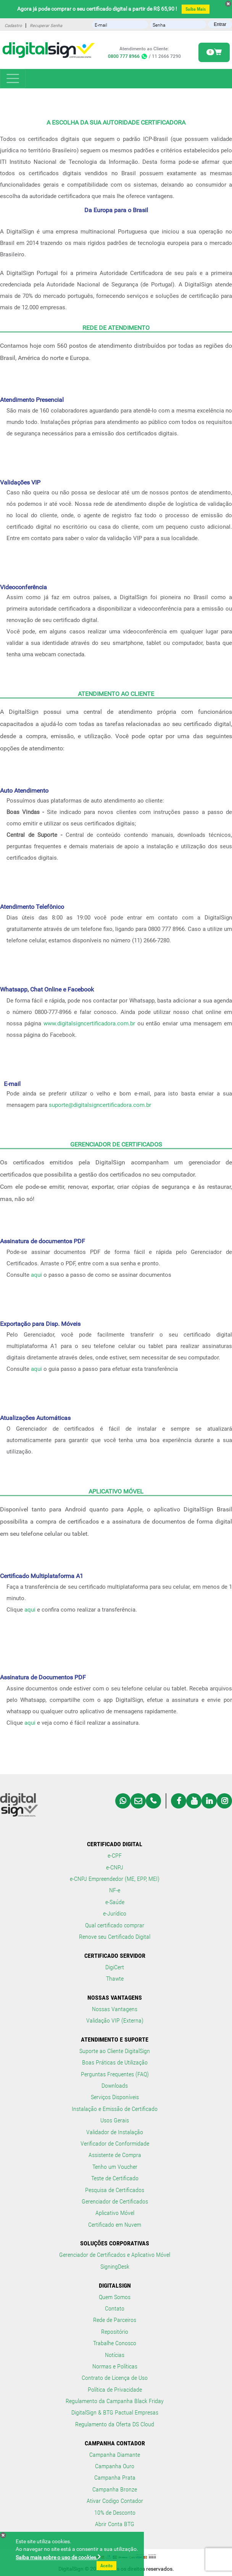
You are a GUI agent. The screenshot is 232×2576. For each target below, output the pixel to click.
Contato (114, 2308)
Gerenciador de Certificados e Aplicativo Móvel (114, 2254)
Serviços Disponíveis (115, 2097)
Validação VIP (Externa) (114, 2020)
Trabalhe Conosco (114, 2343)
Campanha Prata (114, 2477)
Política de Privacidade (115, 2389)
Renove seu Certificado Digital (114, 1936)
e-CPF (115, 1855)
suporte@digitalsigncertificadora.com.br (100, 1105)
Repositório (114, 2331)
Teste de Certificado (115, 2178)
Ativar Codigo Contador (115, 2500)
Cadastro (13, 25)
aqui (36, 1274)
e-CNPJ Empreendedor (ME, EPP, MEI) (115, 1878)
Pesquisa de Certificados (114, 2190)
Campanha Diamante (114, 2454)
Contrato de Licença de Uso (115, 2377)
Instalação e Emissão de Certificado (115, 2108)
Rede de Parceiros (114, 2319)
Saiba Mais (195, 9)
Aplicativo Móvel (114, 2212)
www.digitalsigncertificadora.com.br (89, 1023)
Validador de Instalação (114, 2132)
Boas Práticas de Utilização (115, 2062)
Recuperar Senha (46, 25)
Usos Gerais (114, 2120)
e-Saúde (114, 1902)
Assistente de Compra (115, 2155)
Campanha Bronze (114, 2489)
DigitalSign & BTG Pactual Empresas (114, 2412)
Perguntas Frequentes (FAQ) (115, 2074)
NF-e (114, 1890)
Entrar (220, 24)
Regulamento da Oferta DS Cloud (114, 2424)
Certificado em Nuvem (114, 2224)
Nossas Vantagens (114, 2009)
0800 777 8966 (128, 56)
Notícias (114, 2355)
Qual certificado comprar (114, 1925)
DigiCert (114, 1967)
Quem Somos (114, 2297)
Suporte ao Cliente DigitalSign (114, 2051)
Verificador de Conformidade (115, 2143)
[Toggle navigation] (13, 78)
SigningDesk (114, 2266)
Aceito (106, 2565)
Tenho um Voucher (114, 2166)
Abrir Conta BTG (114, 2524)
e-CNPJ (114, 1867)
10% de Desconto (114, 2512)
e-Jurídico (114, 1913)
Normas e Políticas (114, 2366)
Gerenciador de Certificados (115, 2201)
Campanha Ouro (114, 2466)
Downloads (115, 2085)
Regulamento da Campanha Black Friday (115, 2401)
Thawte (115, 1978)
